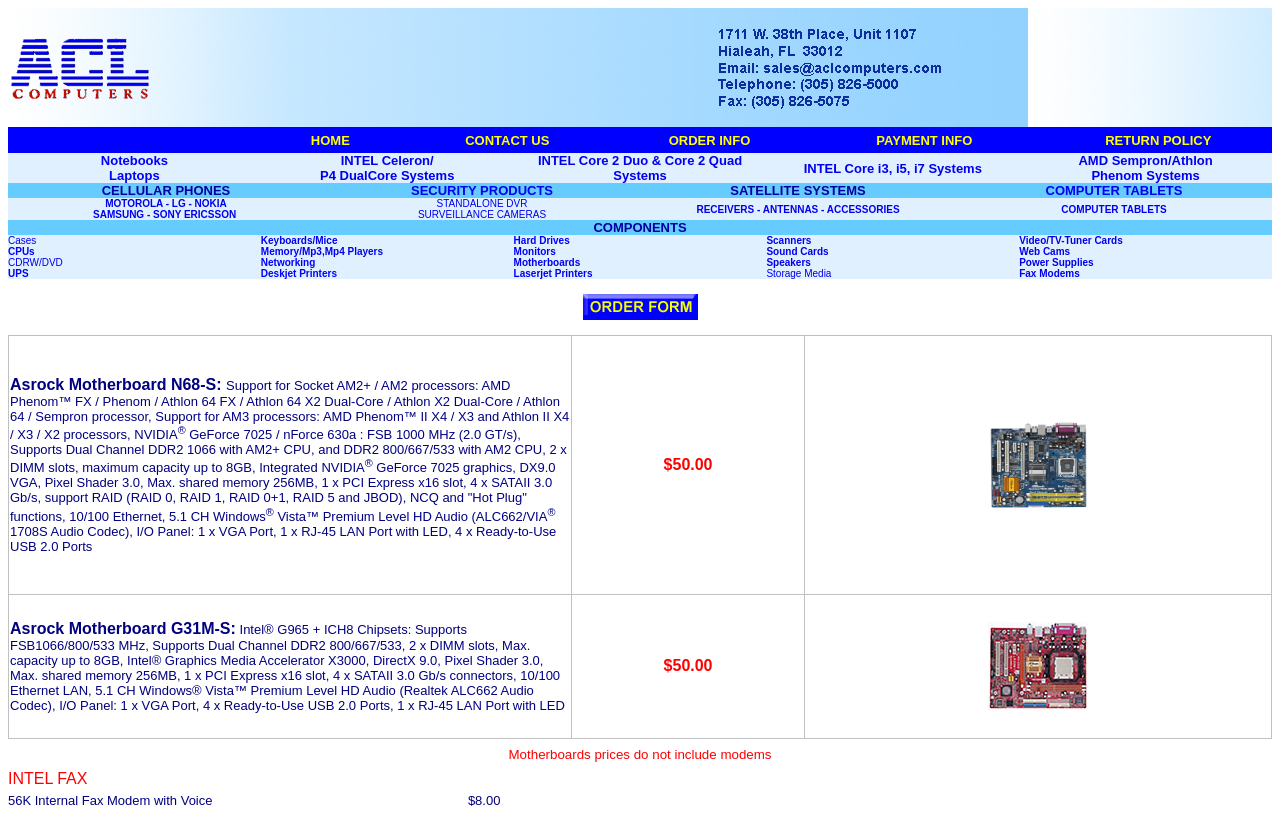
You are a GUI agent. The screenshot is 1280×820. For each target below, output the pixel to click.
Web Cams (1044, 251)
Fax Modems (1049, 273)
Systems (1172, 175)
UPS (18, 273)
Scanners (788, 240)
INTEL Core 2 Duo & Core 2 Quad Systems (640, 168)
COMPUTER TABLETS (1114, 190)
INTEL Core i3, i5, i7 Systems (893, 168)
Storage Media (798, 273)
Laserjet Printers (553, 273)
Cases (22, 240)
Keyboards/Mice (299, 240)
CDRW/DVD (35, 262)
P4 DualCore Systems (387, 175)
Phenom (1116, 175)
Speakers (788, 262)
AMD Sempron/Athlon (1145, 160)
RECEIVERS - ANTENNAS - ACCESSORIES (797, 209)
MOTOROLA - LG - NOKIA (166, 203)
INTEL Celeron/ (387, 160)
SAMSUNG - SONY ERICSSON (166, 214)
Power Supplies (1056, 262)
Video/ (1034, 240)
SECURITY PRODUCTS (482, 190)
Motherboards (547, 262)
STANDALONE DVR (482, 203)
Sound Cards (797, 251)
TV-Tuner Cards (1086, 240)
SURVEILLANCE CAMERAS (482, 214)
